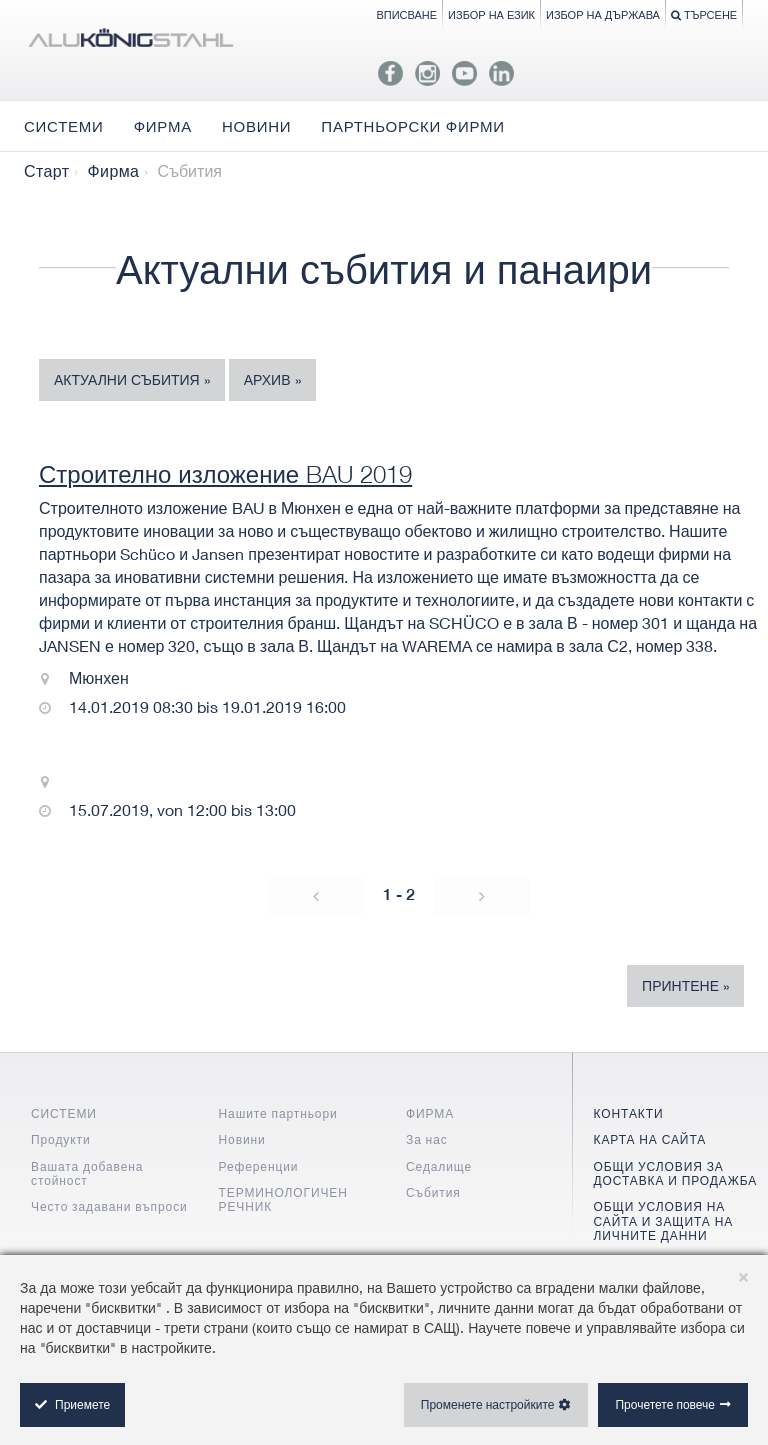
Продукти (61, 1139)
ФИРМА (430, 1113)
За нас (427, 1139)
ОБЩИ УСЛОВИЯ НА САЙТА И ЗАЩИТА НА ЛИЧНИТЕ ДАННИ (664, 1221)
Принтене (680, 986)
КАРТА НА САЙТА (650, 1139)
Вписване (406, 14)
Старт (46, 171)
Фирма (113, 171)
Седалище (439, 1166)
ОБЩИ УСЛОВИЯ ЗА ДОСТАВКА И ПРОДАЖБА (676, 1173)
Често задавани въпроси (109, 1206)
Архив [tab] (267, 380)
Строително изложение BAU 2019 (225, 474)
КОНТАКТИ (629, 1113)
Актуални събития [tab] (127, 380)
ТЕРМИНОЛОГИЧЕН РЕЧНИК (283, 1199)
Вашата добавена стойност (87, 1173)
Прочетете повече (665, 1404)
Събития (433, 1192)
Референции (259, 1166)
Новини (242, 1139)
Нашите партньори (278, 1113)
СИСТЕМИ (64, 1113)
